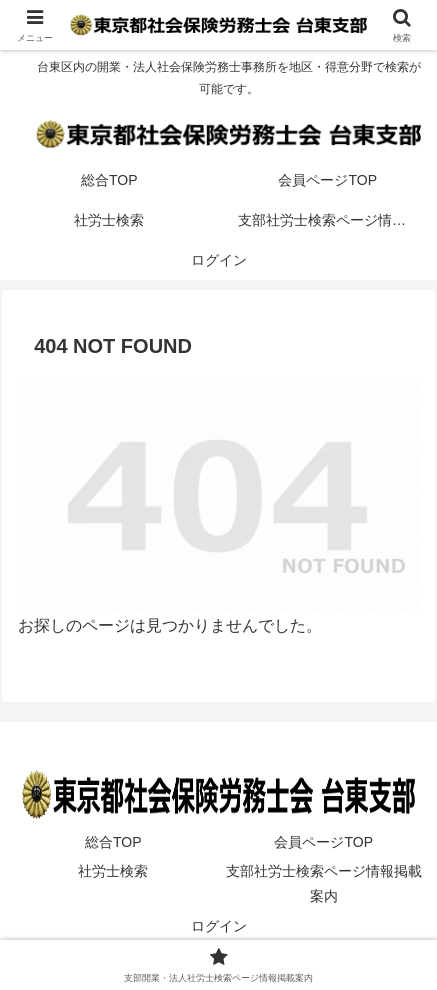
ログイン (219, 926)
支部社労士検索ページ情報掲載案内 (324, 883)
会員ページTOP (323, 842)
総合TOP (113, 842)
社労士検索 (113, 871)
